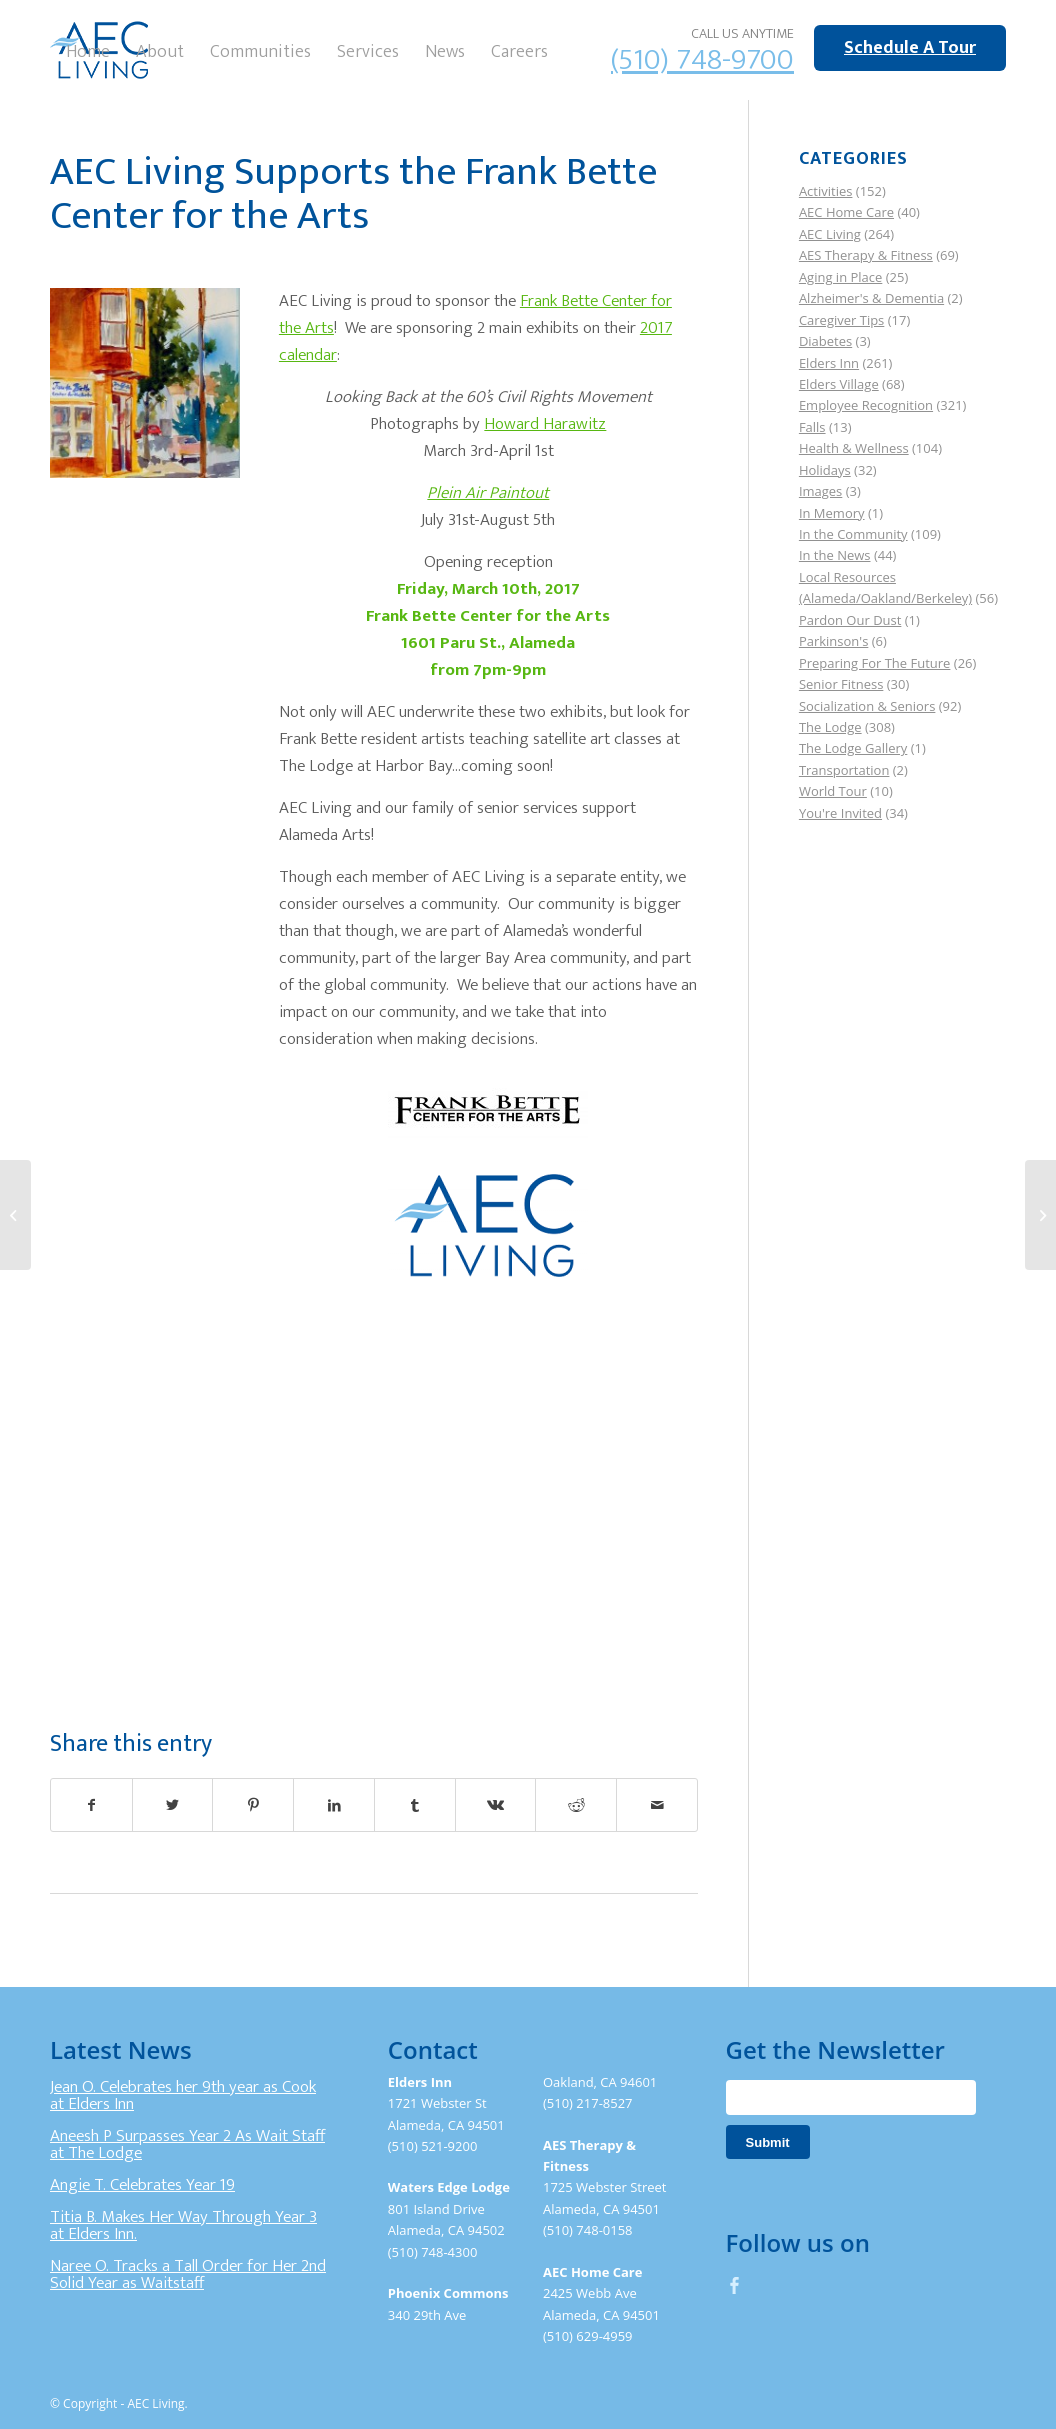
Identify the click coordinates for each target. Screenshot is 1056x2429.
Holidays (825, 470)
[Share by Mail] (657, 1805)
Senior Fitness (841, 684)
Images (820, 491)
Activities (826, 191)
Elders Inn (829, 363)
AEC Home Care (846, 212)
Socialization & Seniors (867, 706)
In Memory (832, 513)
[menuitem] (88, 50)
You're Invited (840, 813)
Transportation (844, 770)
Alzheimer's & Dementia (871, 298)
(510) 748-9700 (702, 60)
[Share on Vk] (496, 1805)
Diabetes (825, 341)
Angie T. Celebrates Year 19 (142, 2185)
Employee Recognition (866, 405)
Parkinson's (833, 641)
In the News (835, 555)
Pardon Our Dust (850, 620)
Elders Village (839, 384)
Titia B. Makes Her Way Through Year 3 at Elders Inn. (183, 2226)
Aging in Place (840, 277)
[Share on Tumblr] (415, 1805)
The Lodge (830, 727)
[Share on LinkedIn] (334, 1805)
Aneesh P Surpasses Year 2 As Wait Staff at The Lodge (187, 2145)
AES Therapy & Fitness (866, 255)
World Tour (833, 791)
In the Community (853, 534)
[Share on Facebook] (91, 1805)
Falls (812, 427)
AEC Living (830, 234)
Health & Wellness (854, 448)
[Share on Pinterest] (253, 1805)
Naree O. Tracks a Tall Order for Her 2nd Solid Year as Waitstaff (188, 2275)
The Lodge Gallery (853, 748)
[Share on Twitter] (173, 1805)
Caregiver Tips (841, 320)
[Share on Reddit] (576, 1805)
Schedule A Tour (910, 48)
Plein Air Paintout (488, 493)
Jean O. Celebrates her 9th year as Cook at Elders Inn (183, 2096)
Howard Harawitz (545, 424)
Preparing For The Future (875, 663)
